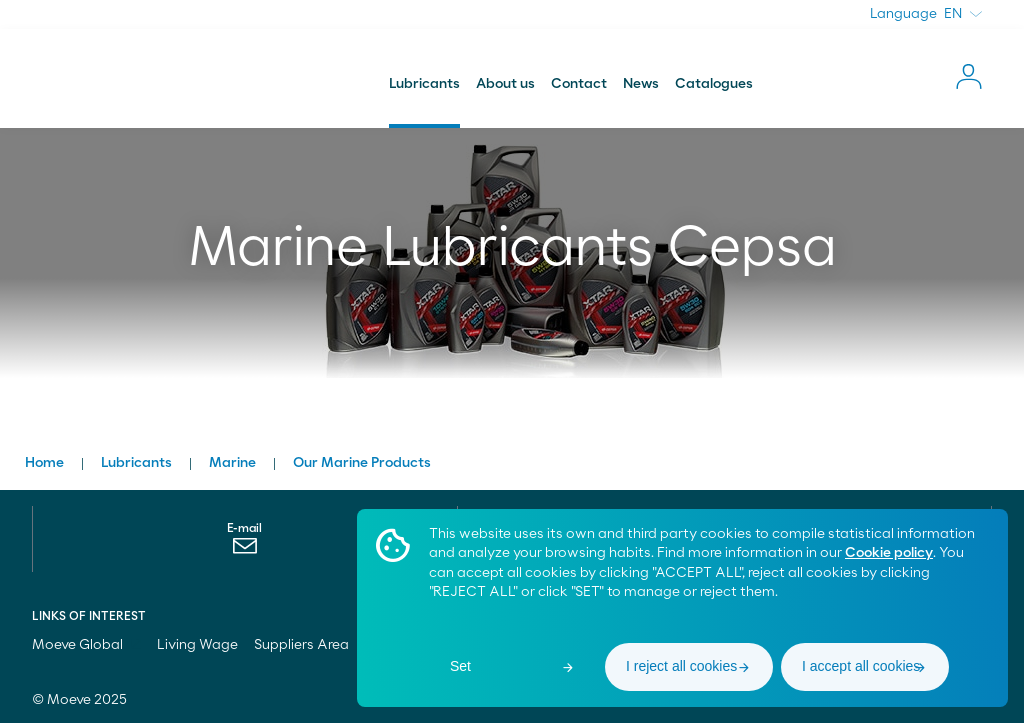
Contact (579, 84)
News (641, 84)
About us (505, 84)
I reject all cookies (681, 666)
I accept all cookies (861, 666)
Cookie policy (889, 553)
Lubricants (424, 84)
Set (460, 666)
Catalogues (714, 84)
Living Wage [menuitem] (197, 645)
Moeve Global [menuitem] (86, 645)
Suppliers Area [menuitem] (301, 645)
